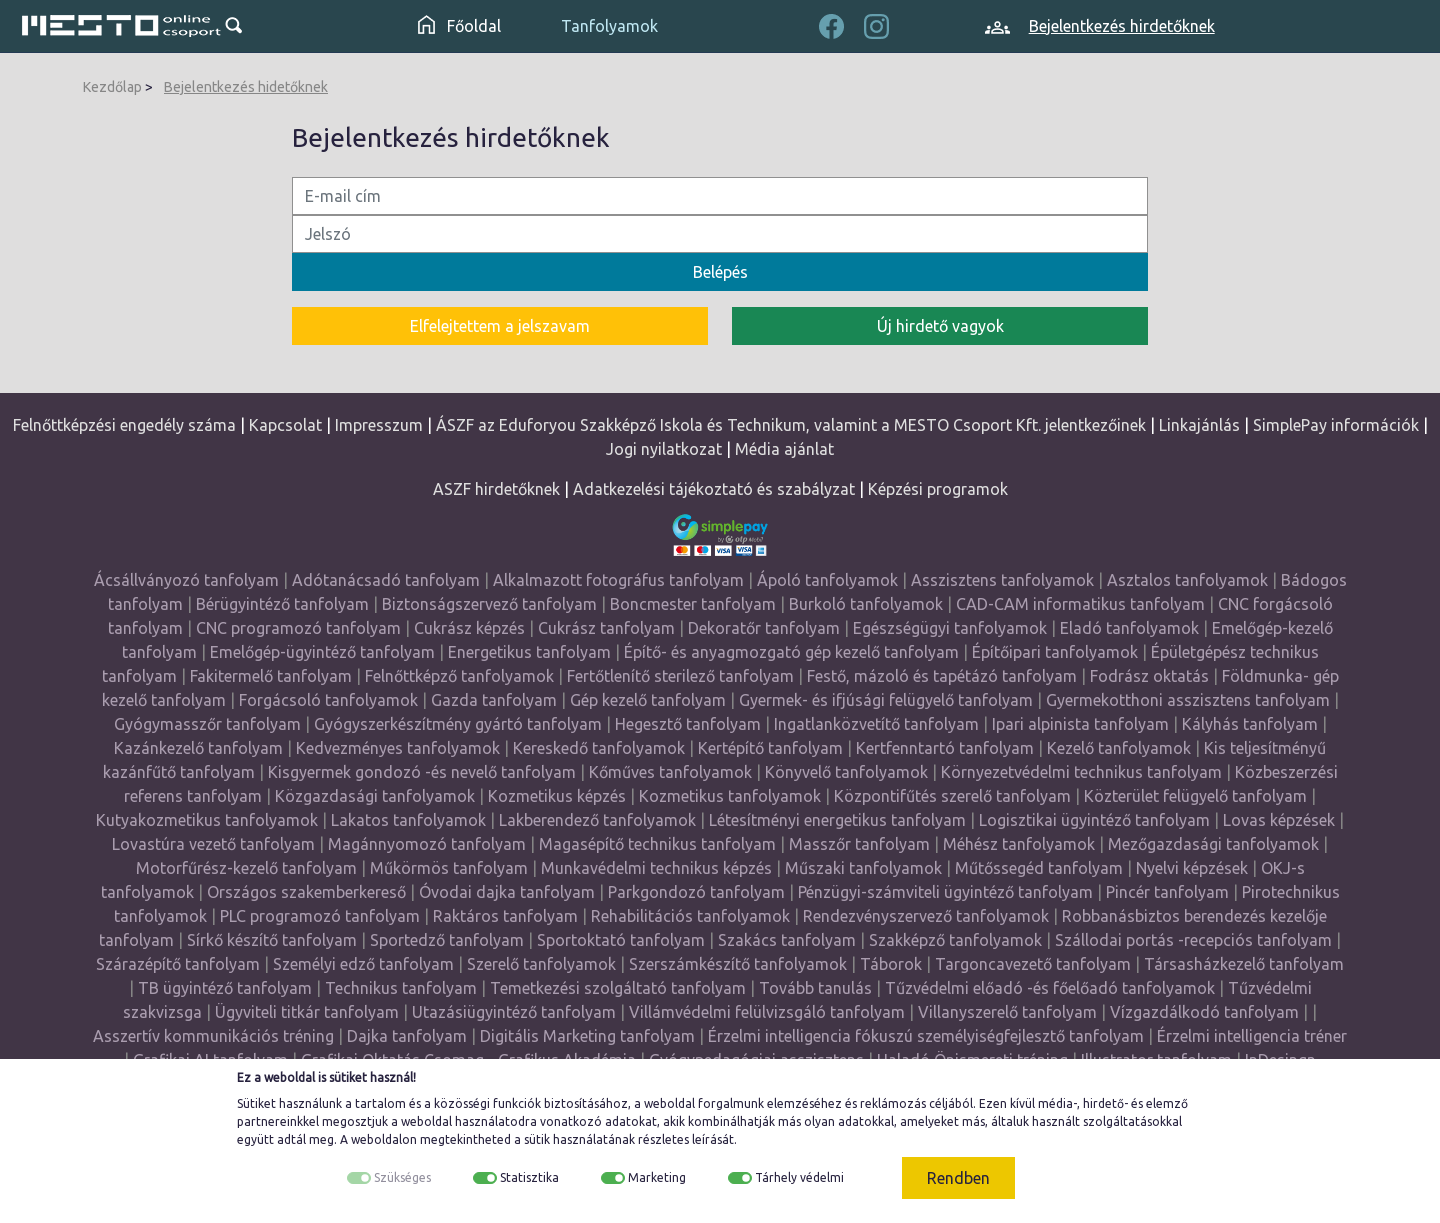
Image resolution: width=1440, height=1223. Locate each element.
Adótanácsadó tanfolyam (386, 580)
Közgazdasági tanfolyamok (375, 796)
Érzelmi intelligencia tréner (1252, 1036)
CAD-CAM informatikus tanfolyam (1082, 604)
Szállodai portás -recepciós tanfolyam (1195, 940)
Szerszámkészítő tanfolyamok (738, 964)
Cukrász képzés (469, 628)
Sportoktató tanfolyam (621, 940)
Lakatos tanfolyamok (408, 820)
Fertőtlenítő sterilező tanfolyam (680, 676)
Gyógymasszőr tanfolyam (207, 724)
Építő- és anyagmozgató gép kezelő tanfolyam (791, 652)
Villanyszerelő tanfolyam (1007, 1012)
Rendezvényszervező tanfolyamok (926, 916)
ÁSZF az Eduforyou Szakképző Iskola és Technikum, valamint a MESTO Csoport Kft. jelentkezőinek (791, 425)
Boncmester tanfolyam (693, 604)
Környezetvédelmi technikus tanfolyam (1081, 772)
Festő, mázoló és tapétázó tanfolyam (942, 676)
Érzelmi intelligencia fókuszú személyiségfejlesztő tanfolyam (926, 1036)
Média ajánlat (784, 449)
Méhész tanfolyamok (1019, 844)
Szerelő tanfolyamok (541, 964)
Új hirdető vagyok (940, 326)
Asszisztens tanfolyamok (1002, 580)
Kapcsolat (285, 425)
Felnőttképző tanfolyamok (459, 676)
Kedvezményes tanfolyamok (398, 748)
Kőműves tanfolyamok (670, 772)
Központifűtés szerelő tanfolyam (952, 796)
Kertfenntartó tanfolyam (945, 748)
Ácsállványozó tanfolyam (186, 580)
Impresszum (379, 425)
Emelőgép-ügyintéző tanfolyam (322, 652)
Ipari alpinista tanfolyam (1080, 724)
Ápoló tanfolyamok (827, 580)
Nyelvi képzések (1192, 868)
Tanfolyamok (609, 26)
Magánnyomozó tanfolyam (427, 844)
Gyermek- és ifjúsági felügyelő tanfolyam (886, 700)
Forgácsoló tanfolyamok (328, 700)
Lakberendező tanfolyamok (597, 820)
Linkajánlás (1199, 425)
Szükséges (402, 1177)
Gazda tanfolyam (494, 700)
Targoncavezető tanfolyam (1033, 964)
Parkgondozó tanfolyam (696, 892)
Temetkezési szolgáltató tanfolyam (618, 988)
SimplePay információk (1336, 425)
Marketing (657, 1177)
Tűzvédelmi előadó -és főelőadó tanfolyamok (1050, 988)
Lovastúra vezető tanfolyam (213, 844)
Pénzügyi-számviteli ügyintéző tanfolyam (945, 892)
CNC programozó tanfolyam (298, 628)
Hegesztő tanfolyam (688, 724)
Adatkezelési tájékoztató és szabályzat (714, 489)
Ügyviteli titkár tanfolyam (307, 1012)
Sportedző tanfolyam (447, 940)
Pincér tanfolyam (1167, 892)
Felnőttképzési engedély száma (124, 425)
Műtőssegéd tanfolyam (1039, 868)
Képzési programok (938, 489)
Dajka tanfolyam (407, 1036)
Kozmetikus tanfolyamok (730, 796)
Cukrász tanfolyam (606, 628)
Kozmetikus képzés (557, 796)
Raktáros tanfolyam (505, 916)
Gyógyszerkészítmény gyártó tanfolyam (458, 724)
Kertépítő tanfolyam (770, 748)
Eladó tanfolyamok (1129, 628)
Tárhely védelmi (799, 1177)
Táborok (891, 964)
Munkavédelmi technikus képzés (656, 868)
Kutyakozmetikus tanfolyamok (207, 820)
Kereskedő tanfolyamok (599, 748)
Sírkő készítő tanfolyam (272, 940)
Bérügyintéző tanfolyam (282, 604)
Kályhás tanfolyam (1250, 724)
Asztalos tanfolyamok (1187, 580)
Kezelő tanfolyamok (1119, 748)
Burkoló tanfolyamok (866, 604)
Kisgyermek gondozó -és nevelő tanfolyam (422, 772)
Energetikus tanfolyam (529, 652)
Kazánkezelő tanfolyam (198, 748)
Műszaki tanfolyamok (863, 868)
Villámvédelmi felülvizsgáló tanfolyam (767, 1012)
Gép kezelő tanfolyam (648, 700)
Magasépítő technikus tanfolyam (659, 844)
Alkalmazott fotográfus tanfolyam (618, 580)
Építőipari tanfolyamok (1055, 652)
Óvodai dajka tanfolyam (507, 892)
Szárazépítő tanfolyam (178, 964)
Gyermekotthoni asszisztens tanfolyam (1188, 700)
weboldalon (384, 1139)
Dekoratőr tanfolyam (764, 628)
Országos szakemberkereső (306, 892)
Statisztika (529, 1177)
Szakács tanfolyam (787, 940)
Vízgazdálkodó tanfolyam (1204, 1012)
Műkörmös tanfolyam (449, 868)
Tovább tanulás (815, 988)
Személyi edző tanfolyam (363, 964)
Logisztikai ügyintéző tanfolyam (1094, 820)
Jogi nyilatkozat (664, 449)
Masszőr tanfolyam (859, 844)
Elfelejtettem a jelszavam (500, 326)
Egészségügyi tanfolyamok (950, 628)
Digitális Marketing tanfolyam (587, 1036)
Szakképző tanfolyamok (955, 940)
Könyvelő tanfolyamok (846, 772)
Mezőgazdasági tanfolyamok (1213, 844)
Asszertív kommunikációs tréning (213, 1036)
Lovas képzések (1279, 820)
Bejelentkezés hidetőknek (246, 87)
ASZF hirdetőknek (496, 489)
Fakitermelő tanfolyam (271, 676)
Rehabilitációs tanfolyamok (690, 916)
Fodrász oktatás (1149, 676)
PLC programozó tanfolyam (320, 916)
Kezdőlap (112, 87)
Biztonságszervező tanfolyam (489, 604)
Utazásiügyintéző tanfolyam (514, 1012)
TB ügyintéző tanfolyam (225, 988)
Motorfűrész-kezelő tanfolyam (246, 868)
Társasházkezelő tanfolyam (1244, 964)
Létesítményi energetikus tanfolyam (837, 820)
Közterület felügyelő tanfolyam (1195, 796)
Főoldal (459, 26)
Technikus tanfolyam (401, 988)
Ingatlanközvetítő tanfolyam (876, 724)
